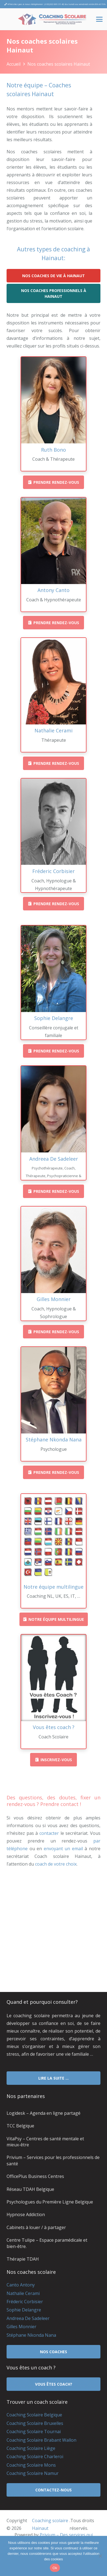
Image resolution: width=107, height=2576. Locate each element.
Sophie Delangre (24, 2310)
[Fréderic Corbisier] (53, 822)
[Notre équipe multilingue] (53, 1537)
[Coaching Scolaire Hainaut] (52, 19)
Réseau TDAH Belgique (30, 2189)
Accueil (14, 64)
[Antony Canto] (53, 541)
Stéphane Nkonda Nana (31, 2335)
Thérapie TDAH (23, 2259)
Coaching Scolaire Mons (31, 2465)
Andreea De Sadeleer (28, 2318)
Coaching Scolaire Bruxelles (35, 2423)
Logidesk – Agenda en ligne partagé (43, 2113)
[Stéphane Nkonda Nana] (53, 1390)
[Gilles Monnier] (53, 1250)
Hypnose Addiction (26, 2214)
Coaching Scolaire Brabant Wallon (41, 2440)
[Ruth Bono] (53, 400)
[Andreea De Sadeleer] (53, 1109)
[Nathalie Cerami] (53, 681)
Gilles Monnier (21, 2327)
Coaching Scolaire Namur (33, 2473)
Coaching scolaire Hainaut (50, 2524)
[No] (100, 2556)
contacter (49, 1833)
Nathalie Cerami (23, 2293)
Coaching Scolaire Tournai (34, 2431)
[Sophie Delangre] (53, 969)
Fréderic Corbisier (25, 2302)
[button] (99, 19)
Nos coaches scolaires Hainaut (58, 64)
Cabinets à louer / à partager (36, 2227)
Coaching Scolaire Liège (31, 2448)
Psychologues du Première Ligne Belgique (50, 2202)
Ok (55, 2568)
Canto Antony (21, 2285)
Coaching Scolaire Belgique (34, 2415)
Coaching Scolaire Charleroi (35, 2456)
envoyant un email (63, 1849)
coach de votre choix (56, 1864)
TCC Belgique (20, 2126)
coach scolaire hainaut (29, 1912)
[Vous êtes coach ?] (53, 1678)
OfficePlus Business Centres (35, 2176)
